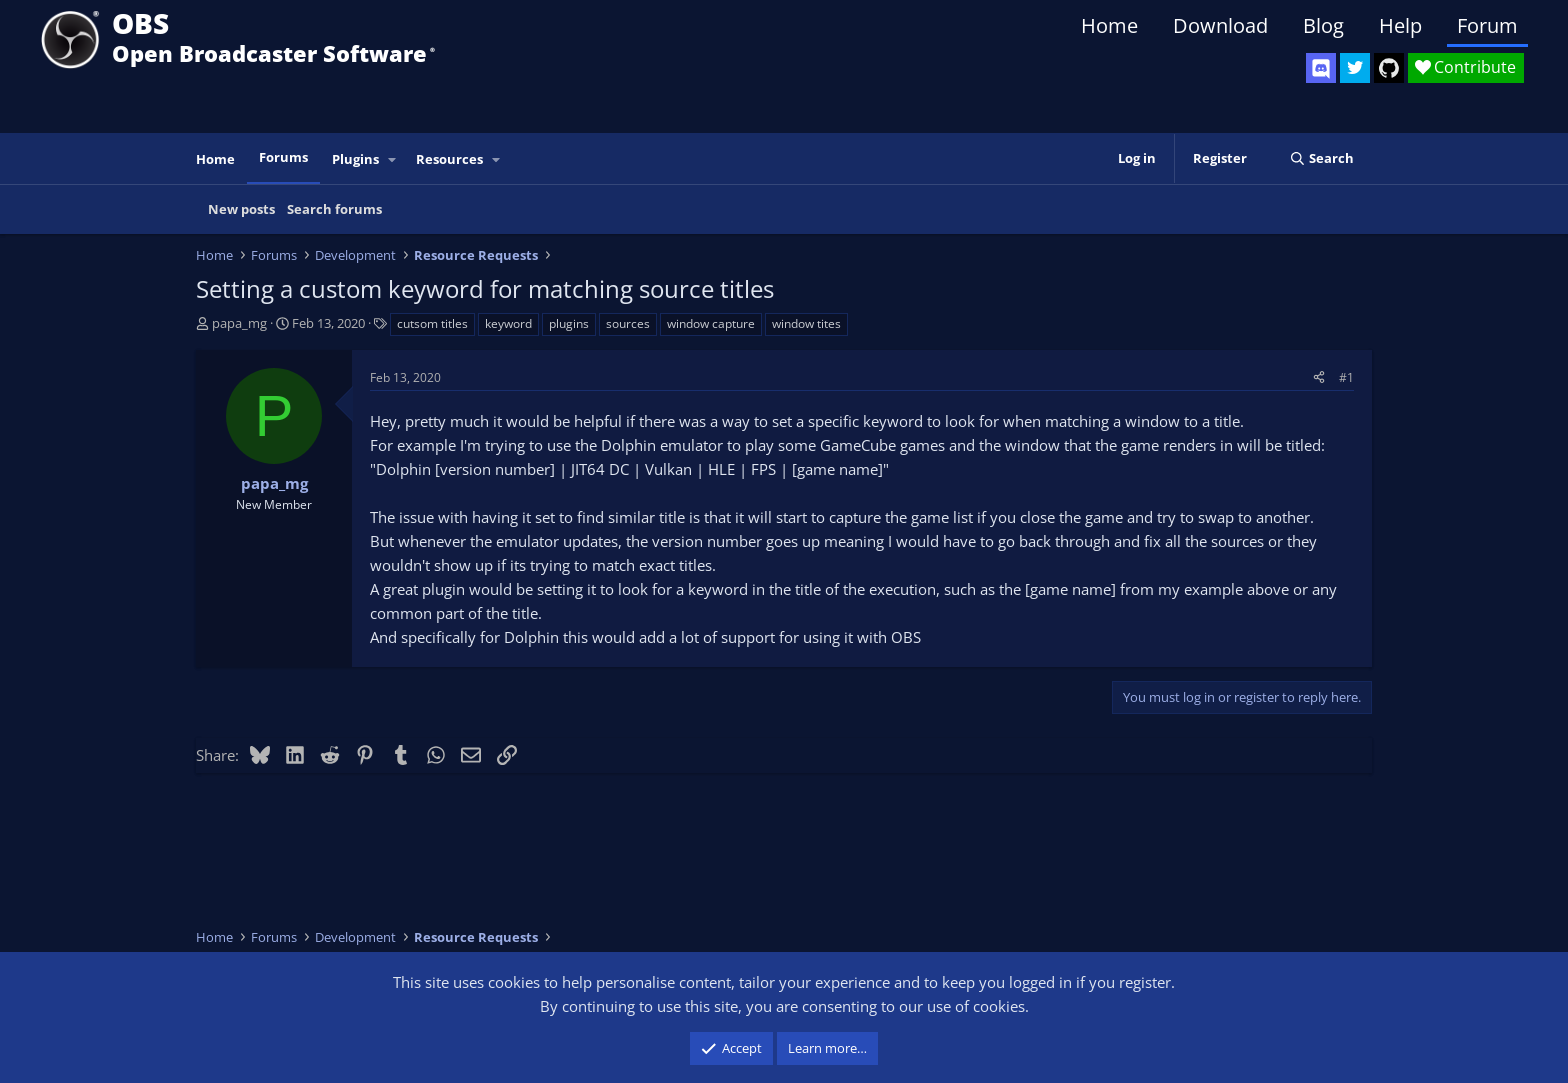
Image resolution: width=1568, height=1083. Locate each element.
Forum (1487, 25)
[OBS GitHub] (1389, 68)
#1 (1346, 377)
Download (1220, 25)
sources (628, 323)
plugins (569, 323)
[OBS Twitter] (1355, 68)
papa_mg (239, 323)
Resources (449, 159)
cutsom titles (432, 323)
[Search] (1321, 158)
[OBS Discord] (1321, 68)
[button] (393, 159)
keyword (508, 323)
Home (1109, 25)
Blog (1323, 25)
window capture (711, 323)
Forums (283, 157)
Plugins (355, 159)
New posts (241, 209)
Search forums (334, 209)
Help (1400, 25)
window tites (806, 323)
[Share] (1319, 377)
